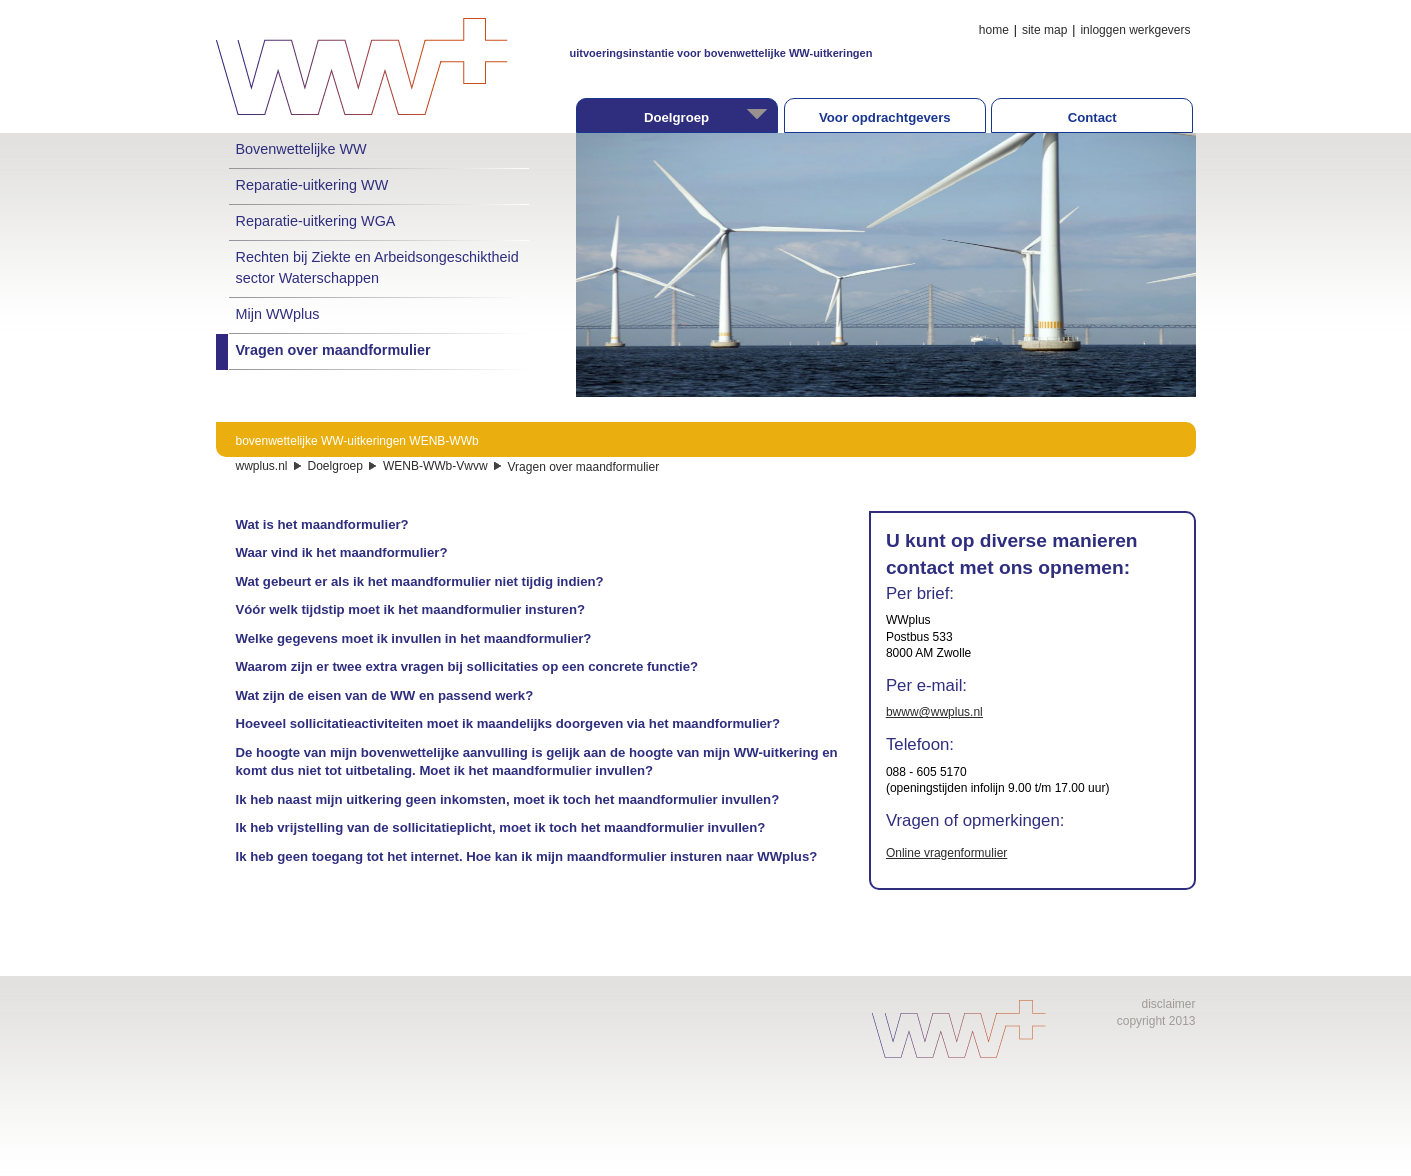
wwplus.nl (262, 466)
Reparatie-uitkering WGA (316, 221)
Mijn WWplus (278, 314)
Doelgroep (335, 466)
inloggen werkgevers (1135, 30)
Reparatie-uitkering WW (312, 185)
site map (1044, 30)
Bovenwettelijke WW (301, 149)
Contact (1092, 117)
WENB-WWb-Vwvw (435, 466)
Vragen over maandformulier (333, 350)
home (994, 30)
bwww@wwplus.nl (934, 712)
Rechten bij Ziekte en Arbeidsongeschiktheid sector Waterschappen (377, 267)
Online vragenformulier (946, 853)
